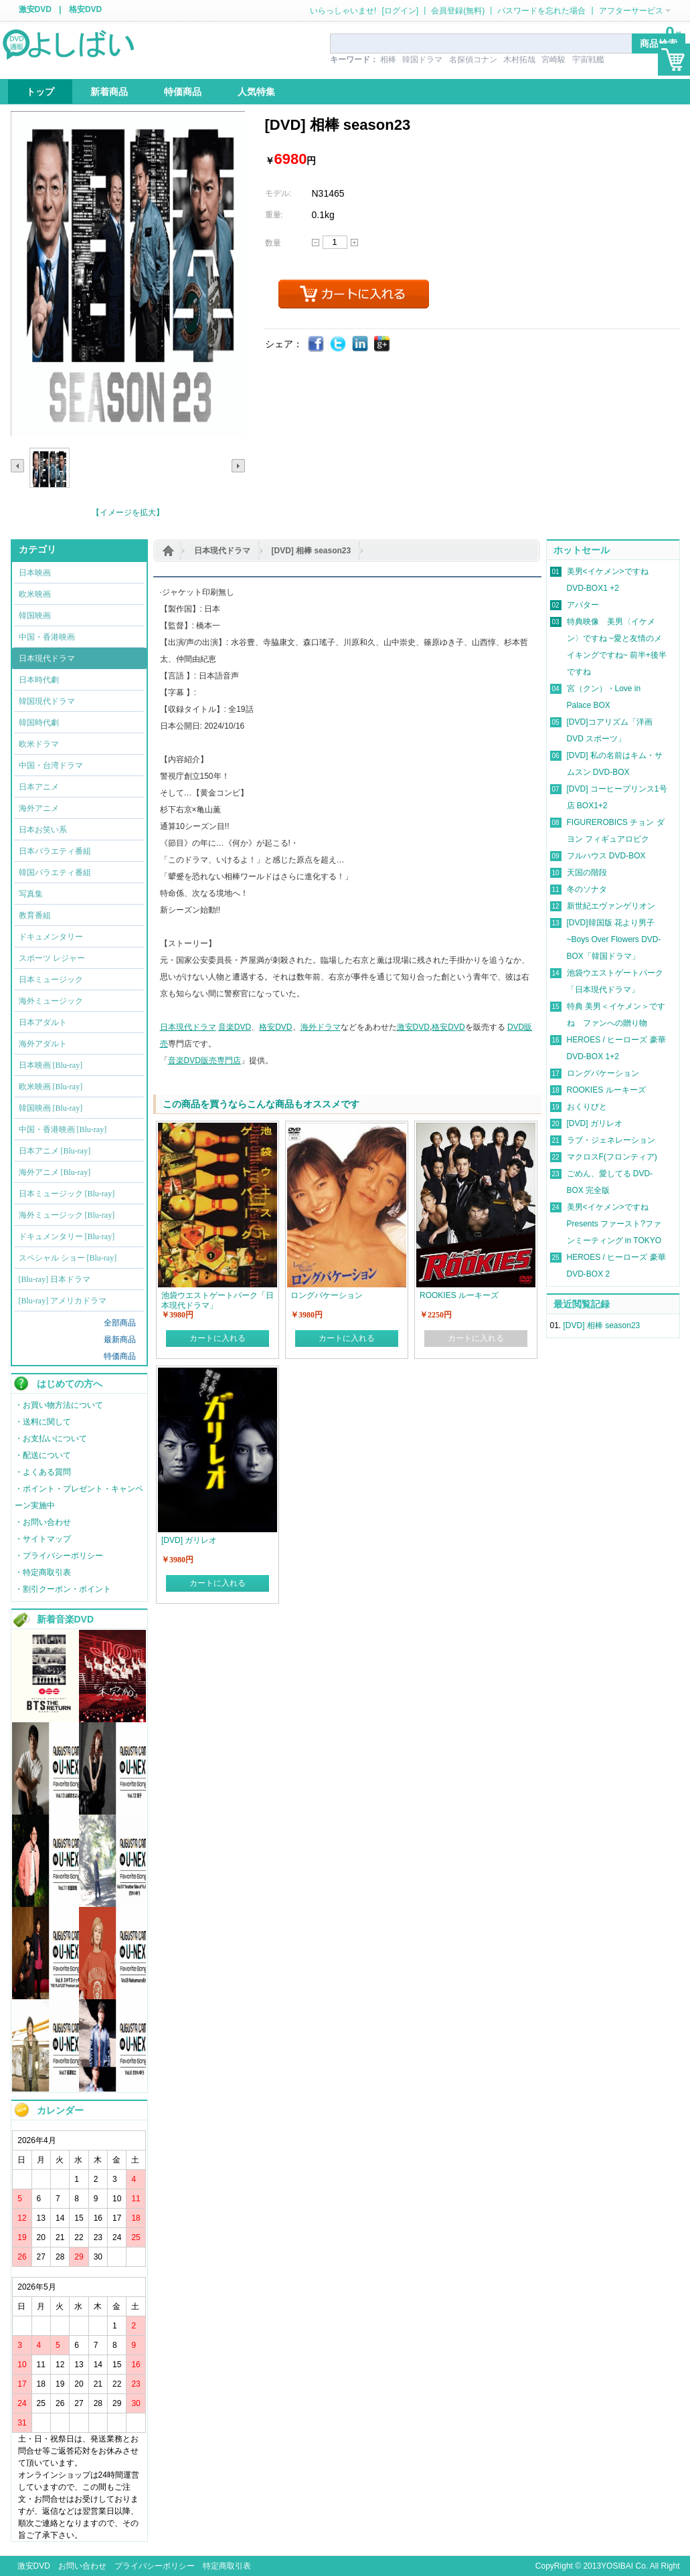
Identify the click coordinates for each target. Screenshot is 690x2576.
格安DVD (85, 9)
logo (70, 43)
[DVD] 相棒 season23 (311, 550)
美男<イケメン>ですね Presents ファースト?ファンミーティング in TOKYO (614, 1223)
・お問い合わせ (43, 1522)
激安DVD (35, 9)
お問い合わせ (82, 2566)
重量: (274, 214)
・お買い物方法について (59, 1405)
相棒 (388, 59)
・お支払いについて (51, 1438)
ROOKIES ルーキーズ (606, 1090)
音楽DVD (234, 1027)
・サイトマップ (43, 1539)
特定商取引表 (227, 2566)
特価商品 (120, 1356)
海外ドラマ (320, 1027)
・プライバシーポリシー (59, 1555)
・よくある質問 (43, 1472)
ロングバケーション (603, 1073)
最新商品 (120, 1339)
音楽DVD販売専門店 (204, 1060)
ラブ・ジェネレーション (611, 1140)
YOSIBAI (617, 2566)
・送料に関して (43, 1422)
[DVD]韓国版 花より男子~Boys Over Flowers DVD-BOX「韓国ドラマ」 (614, 939)
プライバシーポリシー (154, 2566)
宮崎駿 (553, 59)
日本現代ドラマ (222, 550)
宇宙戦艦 (588, 59)
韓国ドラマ (422, 59)
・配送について (43, 1455)
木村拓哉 (519, 59)
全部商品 (120, 1322)
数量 (273, 243)
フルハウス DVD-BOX (606, 855)
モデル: (278, 193)
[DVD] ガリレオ (594, 1123)
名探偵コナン (473, 59)
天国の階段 (587, 872)
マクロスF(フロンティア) (612, 1157)
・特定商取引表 (43, 1572)
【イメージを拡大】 (128, 512)
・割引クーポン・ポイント (63, 1589)
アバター (583, 605)
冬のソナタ (587, 889)
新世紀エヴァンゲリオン (611, 906)
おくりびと (587, 1106)
